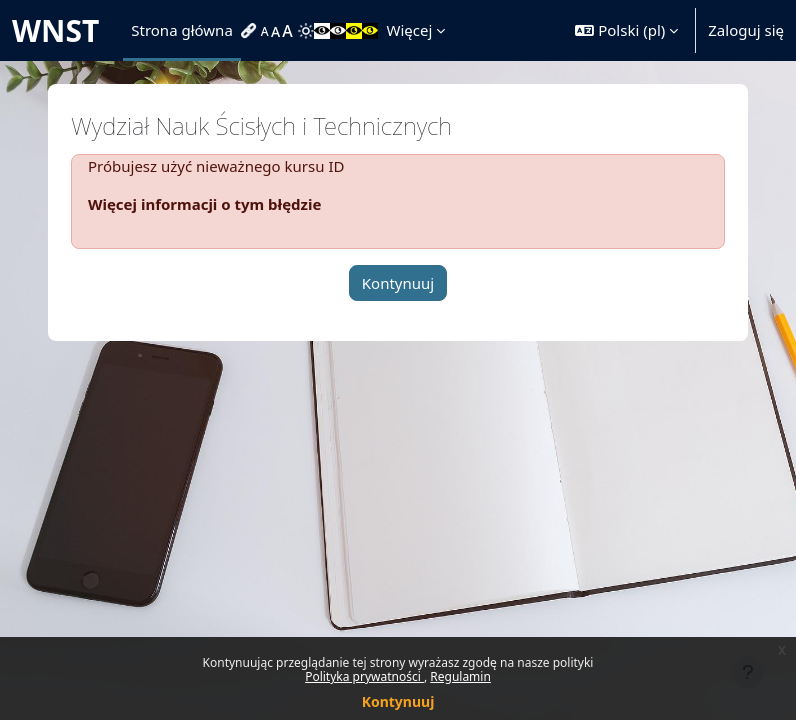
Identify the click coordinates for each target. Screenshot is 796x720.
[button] (626, 30)
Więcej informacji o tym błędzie (204, 204)
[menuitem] (251, 31)
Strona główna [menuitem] (182, 30)
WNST (55, 30)
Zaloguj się (746, 30)
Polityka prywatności (364, 676)
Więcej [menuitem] (409, 30)
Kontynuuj (398, 701)
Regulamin (460, 676)
